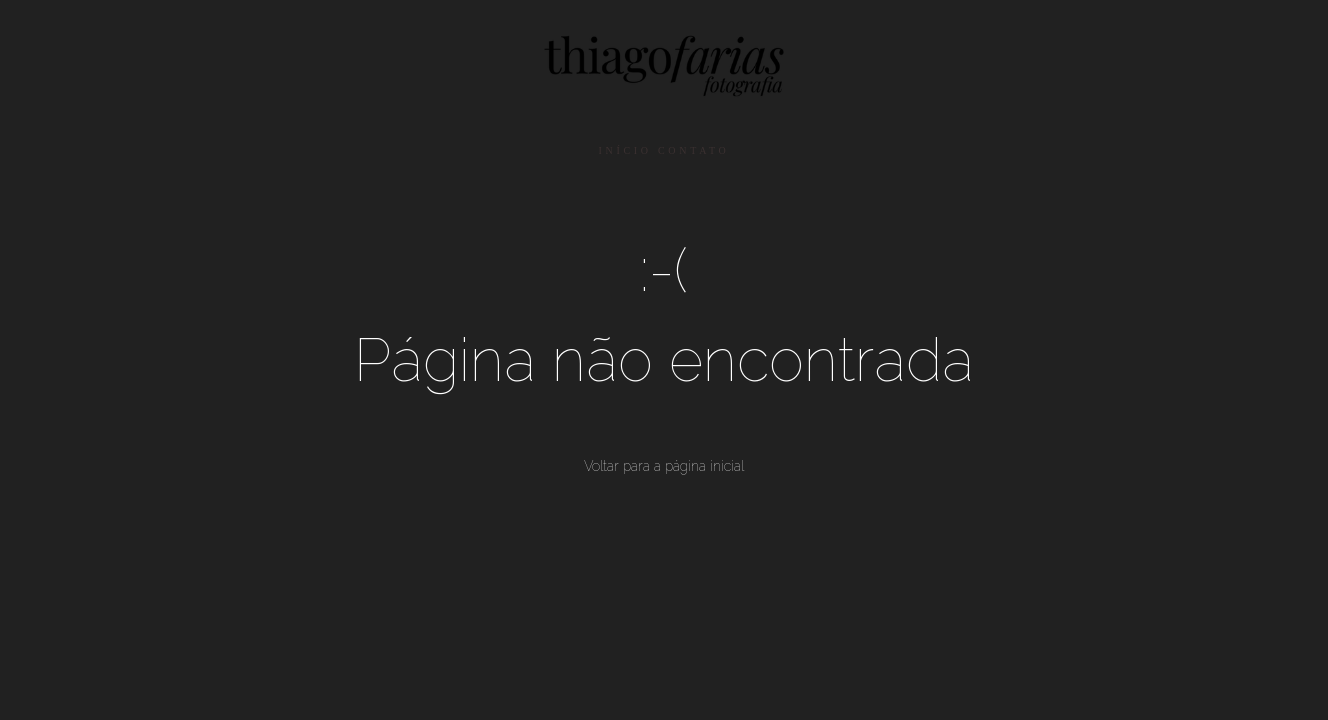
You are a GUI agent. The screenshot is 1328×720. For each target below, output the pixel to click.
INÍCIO (624, 150)
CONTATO (694, 150)
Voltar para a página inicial (664, 466)
